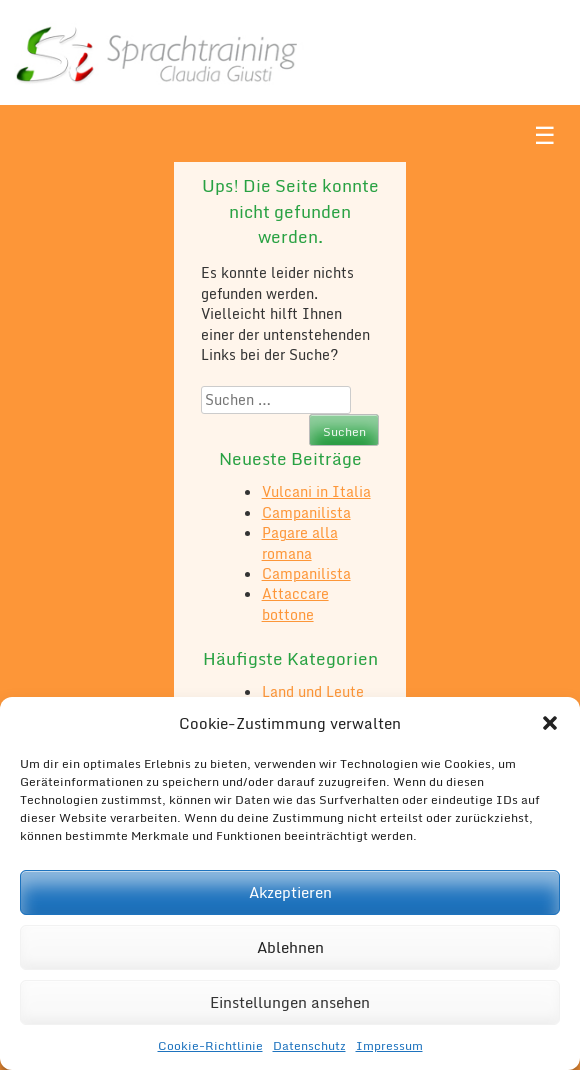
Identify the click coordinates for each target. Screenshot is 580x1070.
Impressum (389, 1045)
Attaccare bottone (295, 604)
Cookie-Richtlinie (210, 1045)
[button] (550, 723)
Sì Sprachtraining (157, 52)
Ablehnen (290, 947)
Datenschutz (309, 1045)
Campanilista (306, 513)
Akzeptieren (290, 892)
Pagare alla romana (300, 543)
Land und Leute (313, 692)
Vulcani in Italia (316, 492)
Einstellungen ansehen (290, 1002)
